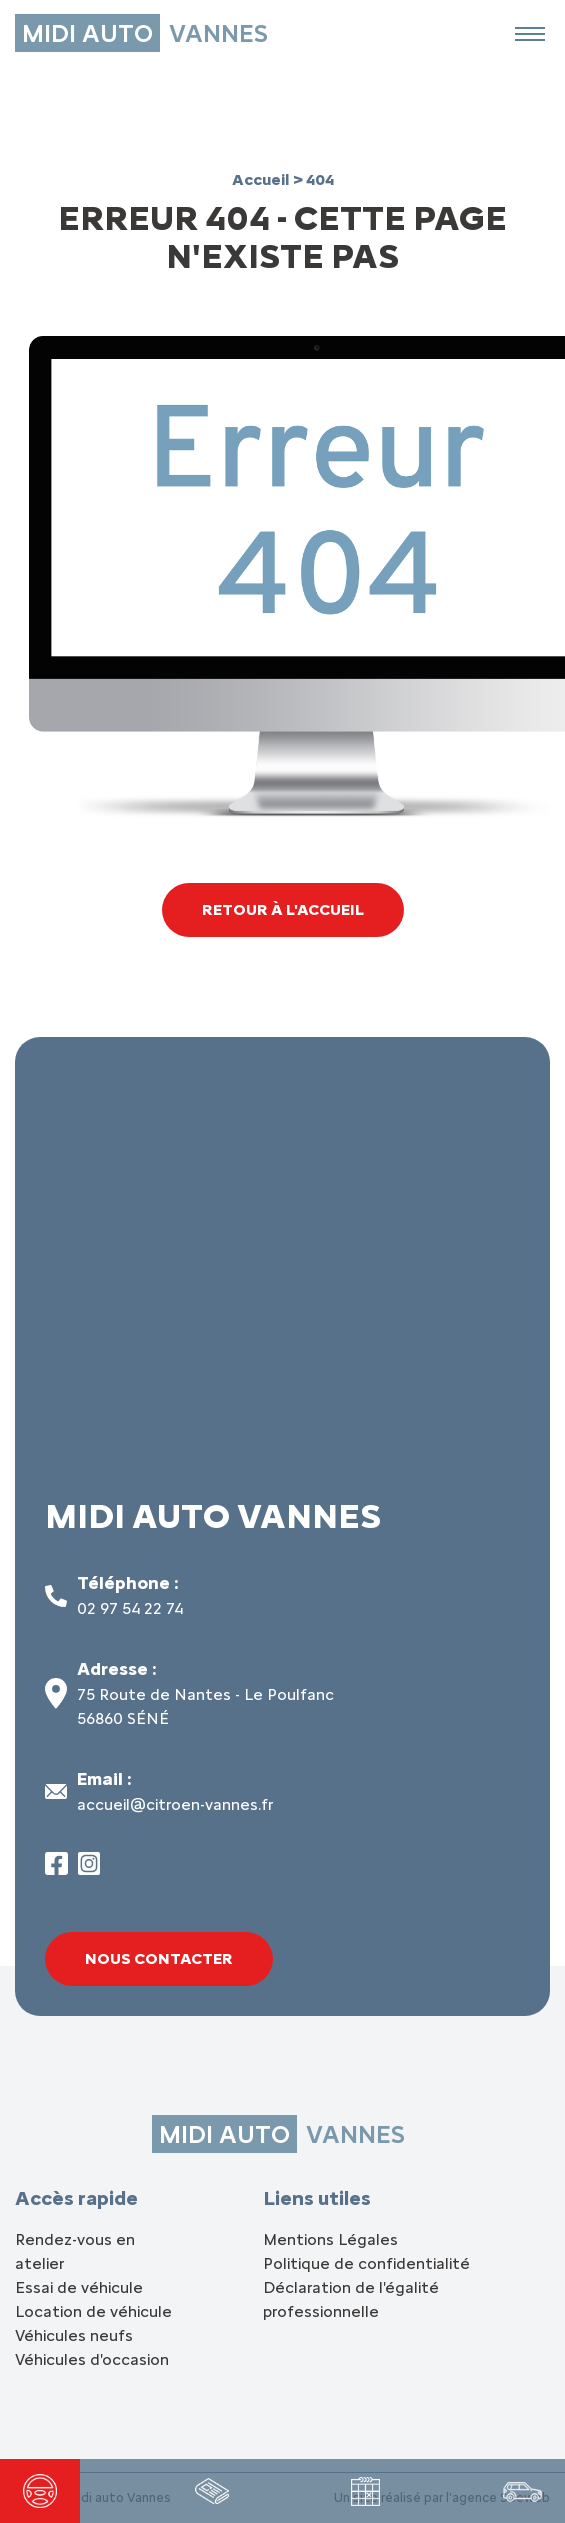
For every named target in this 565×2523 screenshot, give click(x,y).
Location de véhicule (93, 2311)
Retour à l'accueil (283, 909)
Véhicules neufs (74, 2335)
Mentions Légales (330, 2239)
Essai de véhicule (79, 2287)
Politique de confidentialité (366, 2263)
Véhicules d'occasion (92, 2359)
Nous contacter (159, 1958)
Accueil (262, 179)
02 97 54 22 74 (130, 1608)
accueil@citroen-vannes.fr (175, 1804)
